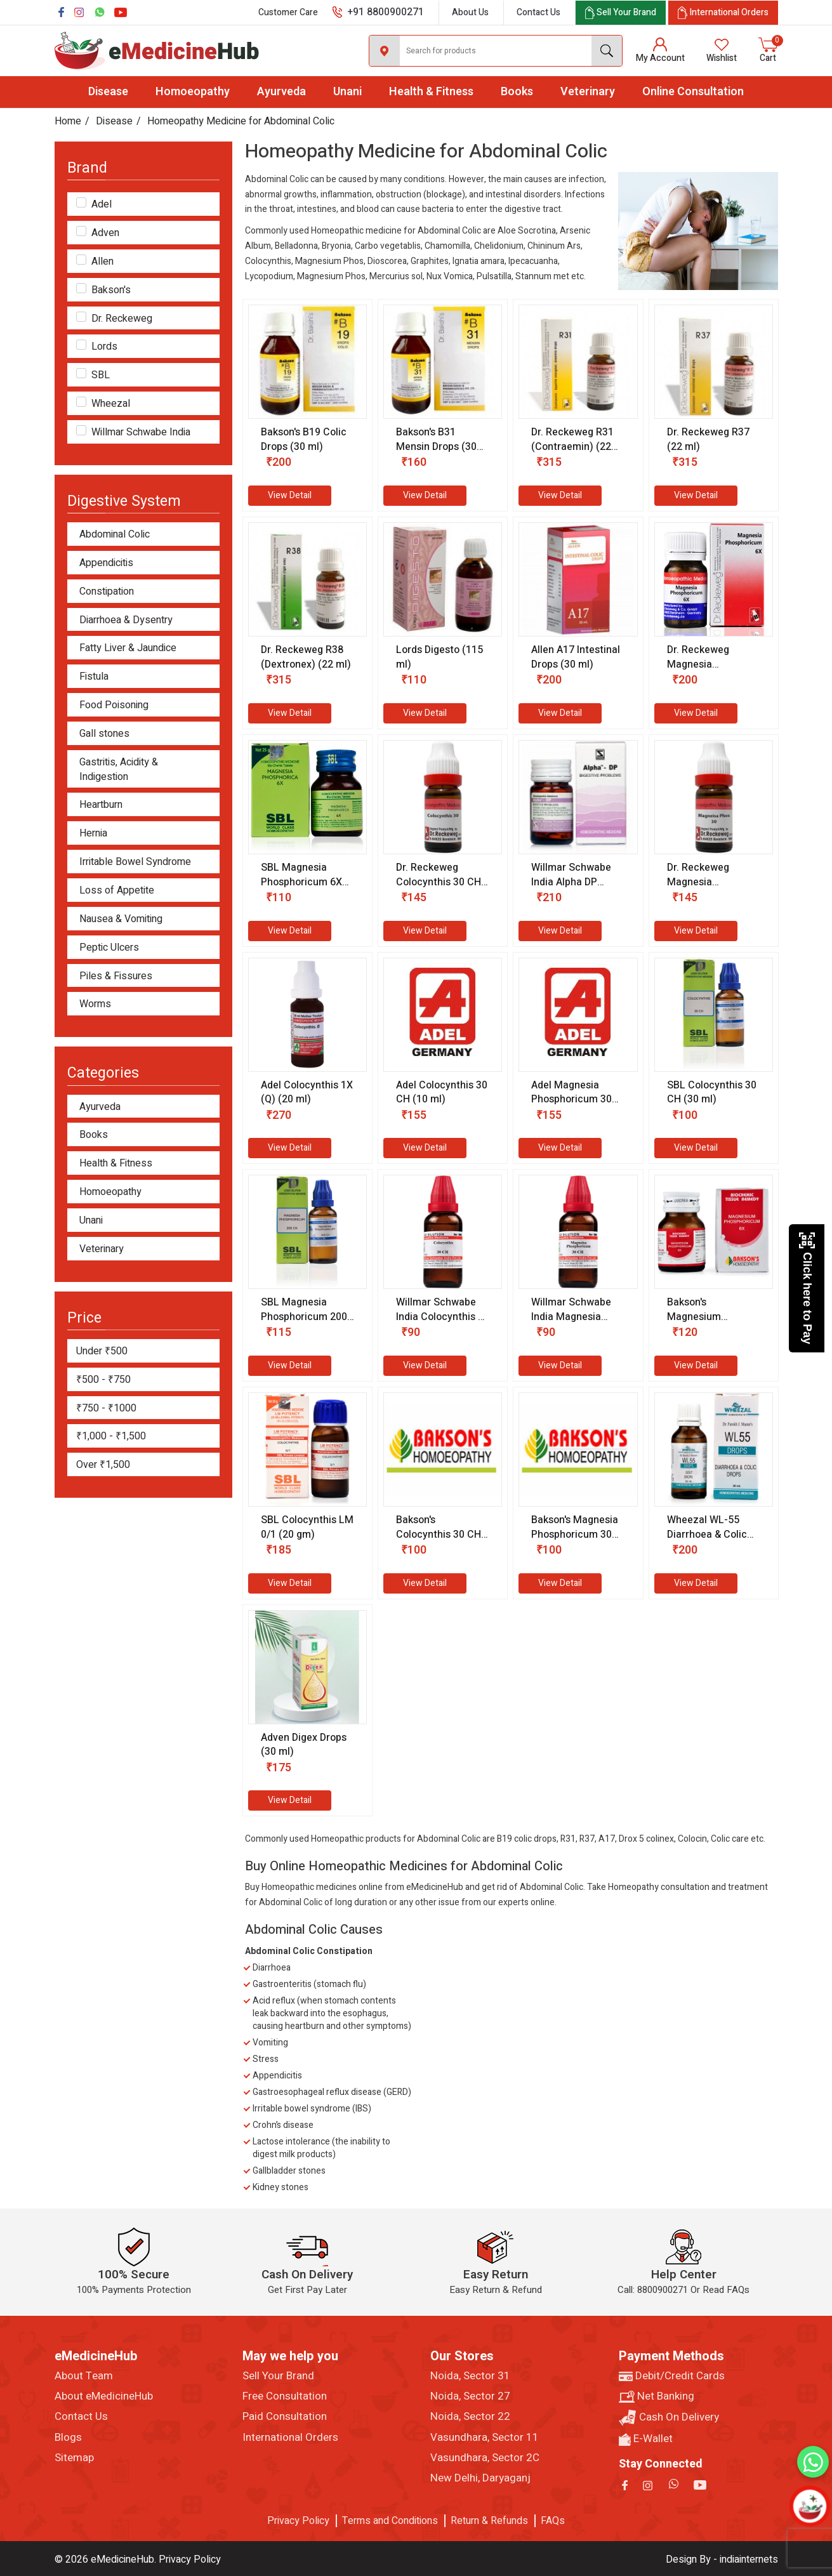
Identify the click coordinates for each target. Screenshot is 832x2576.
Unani (347, 91)
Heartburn (100, 805)
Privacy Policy (298, 2520)
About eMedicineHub (104, 2396)
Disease (108, 91)
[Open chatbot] (810, 2506)
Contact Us (538, 12)
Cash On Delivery (669, 2417)
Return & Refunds (489, 2520)
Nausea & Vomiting (120, 919)
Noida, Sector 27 (470, 2396)
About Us (470, 12)
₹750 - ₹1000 (106, 1408)
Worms (95, 1004)
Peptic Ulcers (109, 948)
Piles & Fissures (115, 976)
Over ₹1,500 (103, 1464)
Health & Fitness (431, 91)
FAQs (553, 2520)
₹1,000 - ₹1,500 (111, 1436)
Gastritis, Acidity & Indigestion (118, 769)
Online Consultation (693, 91)
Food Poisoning (114, 705)
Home (68, 121)
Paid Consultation (284, 2416)
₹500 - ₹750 (103, 1379)
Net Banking (656, 2396)
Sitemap (74, 2458)
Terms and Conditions (390, 2520)
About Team (84, 2376)
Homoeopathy (192, 91)
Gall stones (104, 734)
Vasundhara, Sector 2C (484, 2458)
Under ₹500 (102, 1351)
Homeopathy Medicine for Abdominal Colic (240, 121)
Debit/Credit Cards (672, 2376)
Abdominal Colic (114, 534)
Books (517, 91)
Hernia (93, 833)
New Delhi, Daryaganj (480, 2478)
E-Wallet (646, 2439)
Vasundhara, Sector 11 (484, 2437)
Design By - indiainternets (722, 2559)
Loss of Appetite (116, 890)
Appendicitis (106, 563)
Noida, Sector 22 (470, 2416)
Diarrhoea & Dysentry (126, 620)
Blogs (68, 2437)
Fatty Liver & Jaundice (127, 648)
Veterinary (587, 91)
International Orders (290, 2437)
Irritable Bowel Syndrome (135, 862)
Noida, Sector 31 (470, 2376)
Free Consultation (284, 2396)
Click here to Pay (807, 1288)
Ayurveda (281, 91)
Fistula (94, 677)
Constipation (106, 592)
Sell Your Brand (278, 2376)
